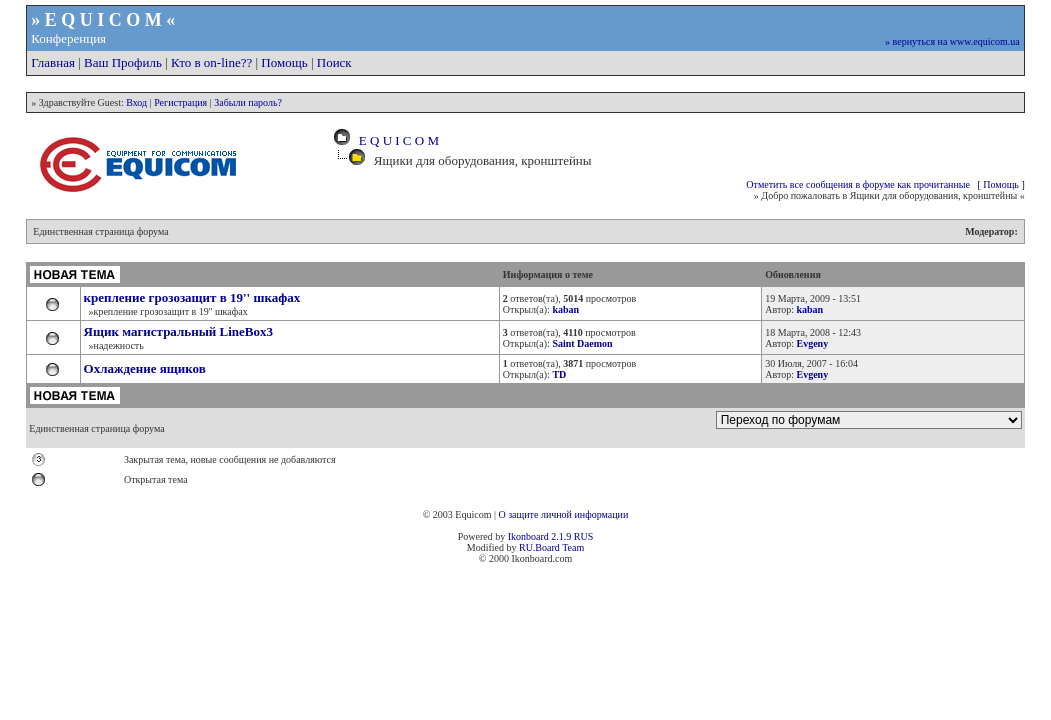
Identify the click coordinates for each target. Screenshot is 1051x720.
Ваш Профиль (123, 62)
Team (573, 547)
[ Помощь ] (1000, 184)
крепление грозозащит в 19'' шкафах (192, 297)
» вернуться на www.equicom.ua (952, 41)
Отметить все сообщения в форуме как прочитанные (858, 184)
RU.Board (539, 547)
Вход (136, 102)
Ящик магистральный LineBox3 (178, 331)
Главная (53, 62)
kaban (809, 309)
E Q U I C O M (395, 140)
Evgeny (812, 343)
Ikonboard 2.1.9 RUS (551, 536)
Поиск (334, 62)
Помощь (284, 62)
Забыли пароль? (248, 102)
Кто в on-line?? (211, 62)
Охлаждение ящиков (145, 368)
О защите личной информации (563, 514)
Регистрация (180, 102)
